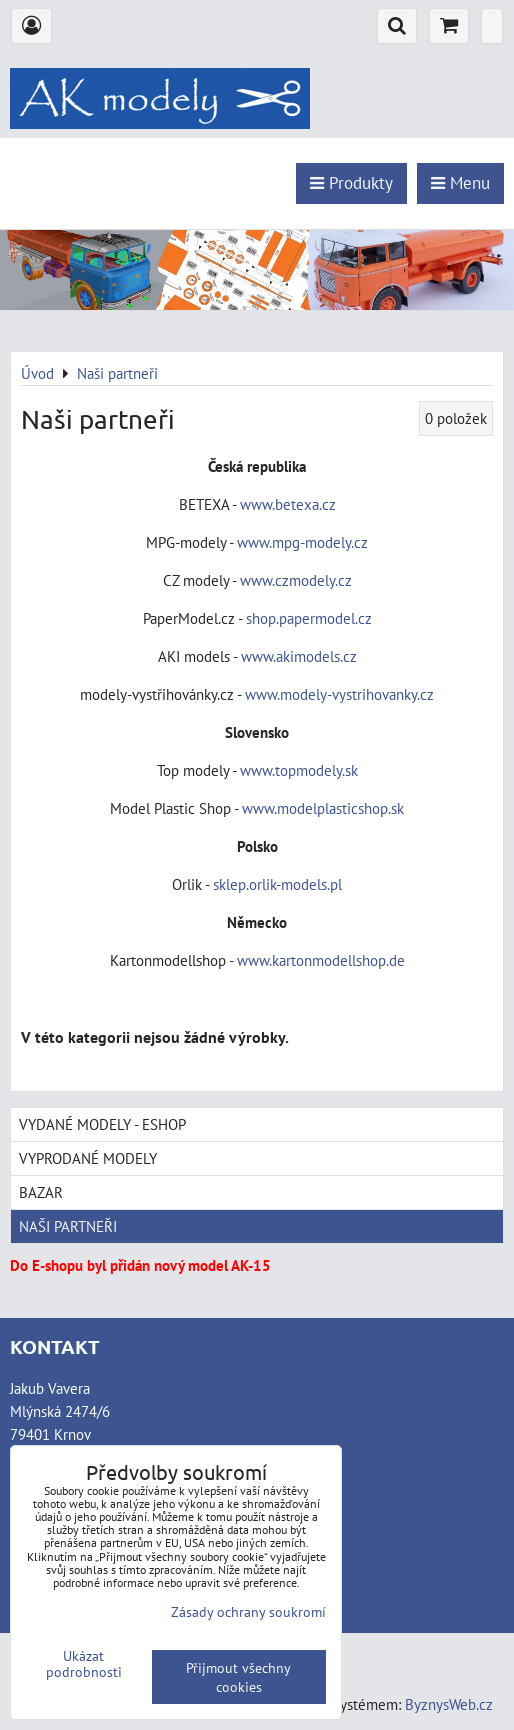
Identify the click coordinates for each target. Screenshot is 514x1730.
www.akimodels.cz (299, 656)
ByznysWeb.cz (449, 1704)
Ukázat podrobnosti (84, 1664)
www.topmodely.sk (299, 770)
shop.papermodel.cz (309, 618)
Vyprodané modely (88, 1158)
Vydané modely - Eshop (102, 1124)
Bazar (41, 1192)
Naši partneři (68, 1226)
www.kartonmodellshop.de (321, 960)
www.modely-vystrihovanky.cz (339, 694)
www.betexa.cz (288, 504)
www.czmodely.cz (296, 580)
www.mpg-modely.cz (302, 542)
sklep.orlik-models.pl (277, 884)
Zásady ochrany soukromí (248, 1611)
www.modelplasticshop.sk (323, 808)
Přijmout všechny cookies (238, 1677)
